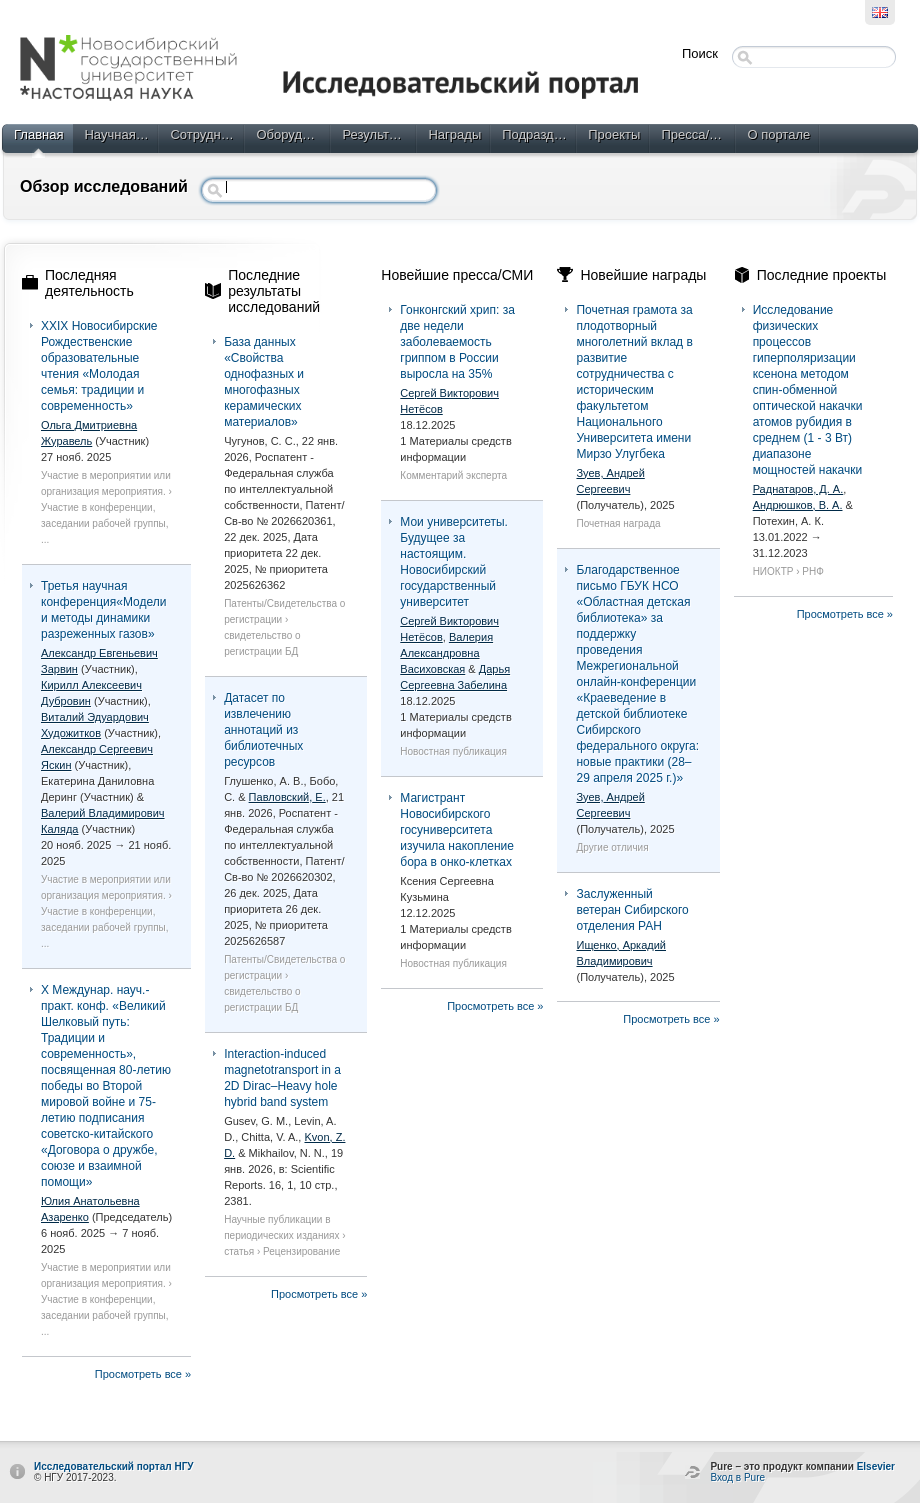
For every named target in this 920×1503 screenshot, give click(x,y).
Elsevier (876, 1466)
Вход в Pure (737, 1477)
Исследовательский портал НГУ (114, 1466)
